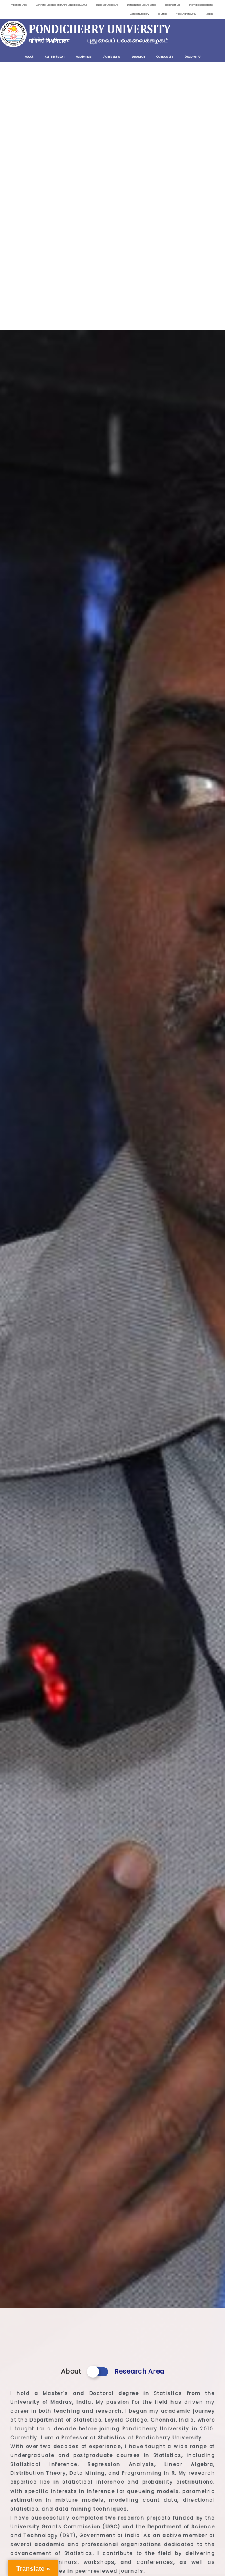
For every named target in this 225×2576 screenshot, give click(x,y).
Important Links (19, 4)
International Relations (201, 4)
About (29, 56)
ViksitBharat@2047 (186, 13)
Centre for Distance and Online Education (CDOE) (61, 4)
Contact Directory (139, 13)
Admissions (111, 56)
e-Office (162, 13)
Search (209, 13)
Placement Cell (172, 4)
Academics (84, 56)
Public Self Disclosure (107, 4)
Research (138, 56)
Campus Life (164, 56)
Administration (54, 56)
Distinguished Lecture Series (141, 4)
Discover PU (192, 56)
